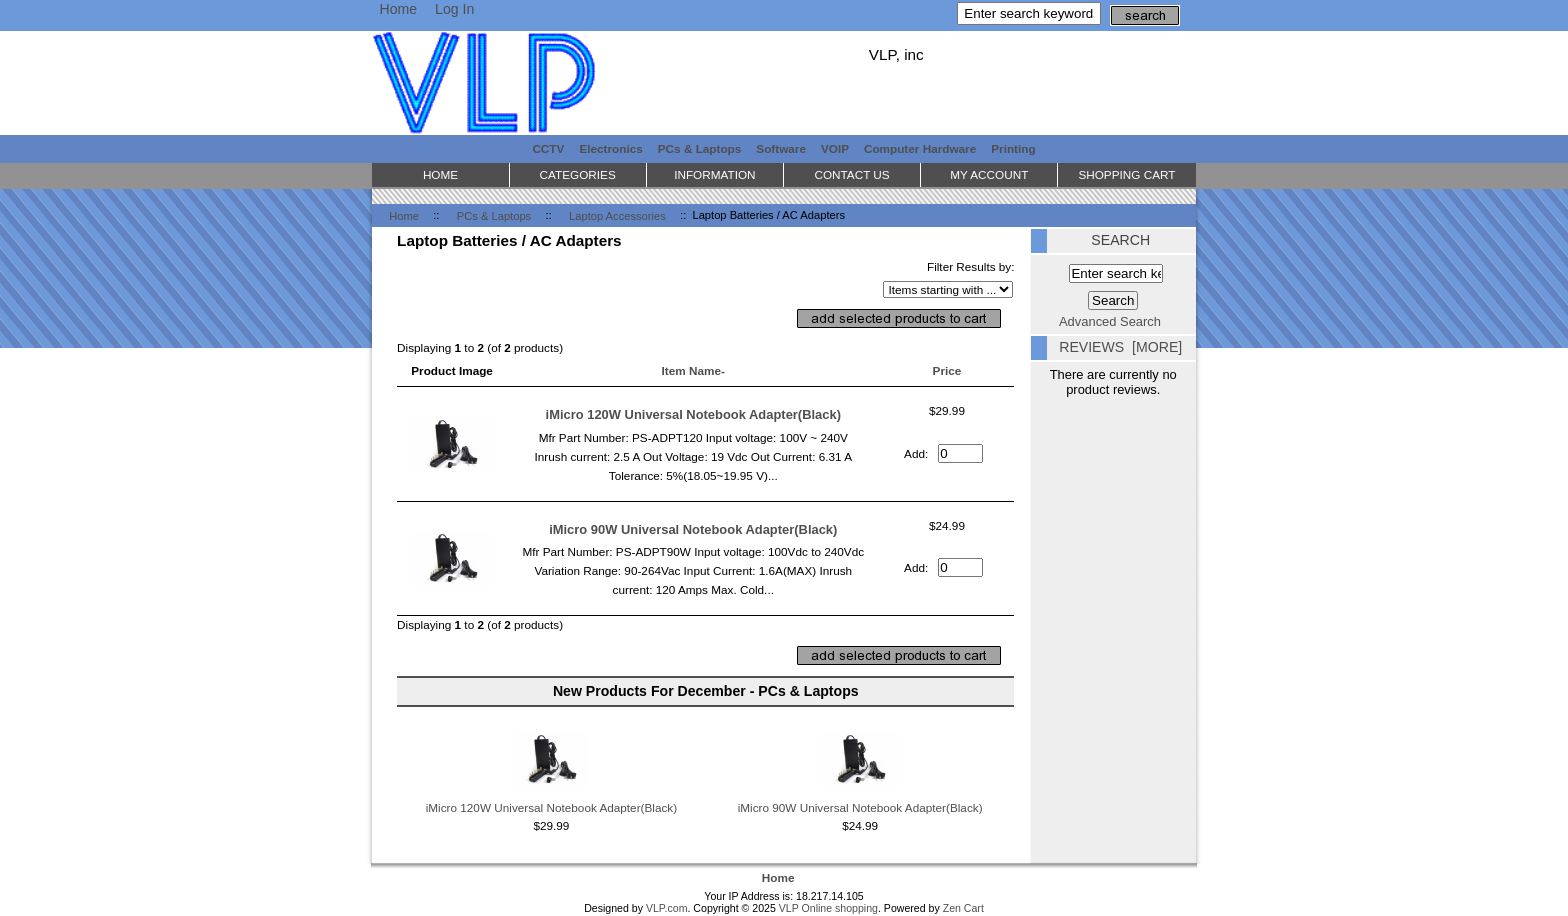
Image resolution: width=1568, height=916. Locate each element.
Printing (1013, 148)
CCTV (548, 148)
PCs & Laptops (494, 215)
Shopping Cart (1126, 174)
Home (398, 9)
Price (947, 370)
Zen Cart (963, 908)
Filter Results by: (971, 266)
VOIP (835, 148)
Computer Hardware (920, 148)
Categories (578, 174)
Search (1120, 240)
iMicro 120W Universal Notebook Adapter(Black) (693, 414)
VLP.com (667, 908)
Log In (454, 9)
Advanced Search (1110, 321)
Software (781, 148)
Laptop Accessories (617, 215)
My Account (989, 174)
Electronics (610, 148)
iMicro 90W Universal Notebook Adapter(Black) (693, 529)
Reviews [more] (1120, 347)
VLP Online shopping (828, 908)
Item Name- (693, 370)
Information (714, 174)
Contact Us (851, 174)
